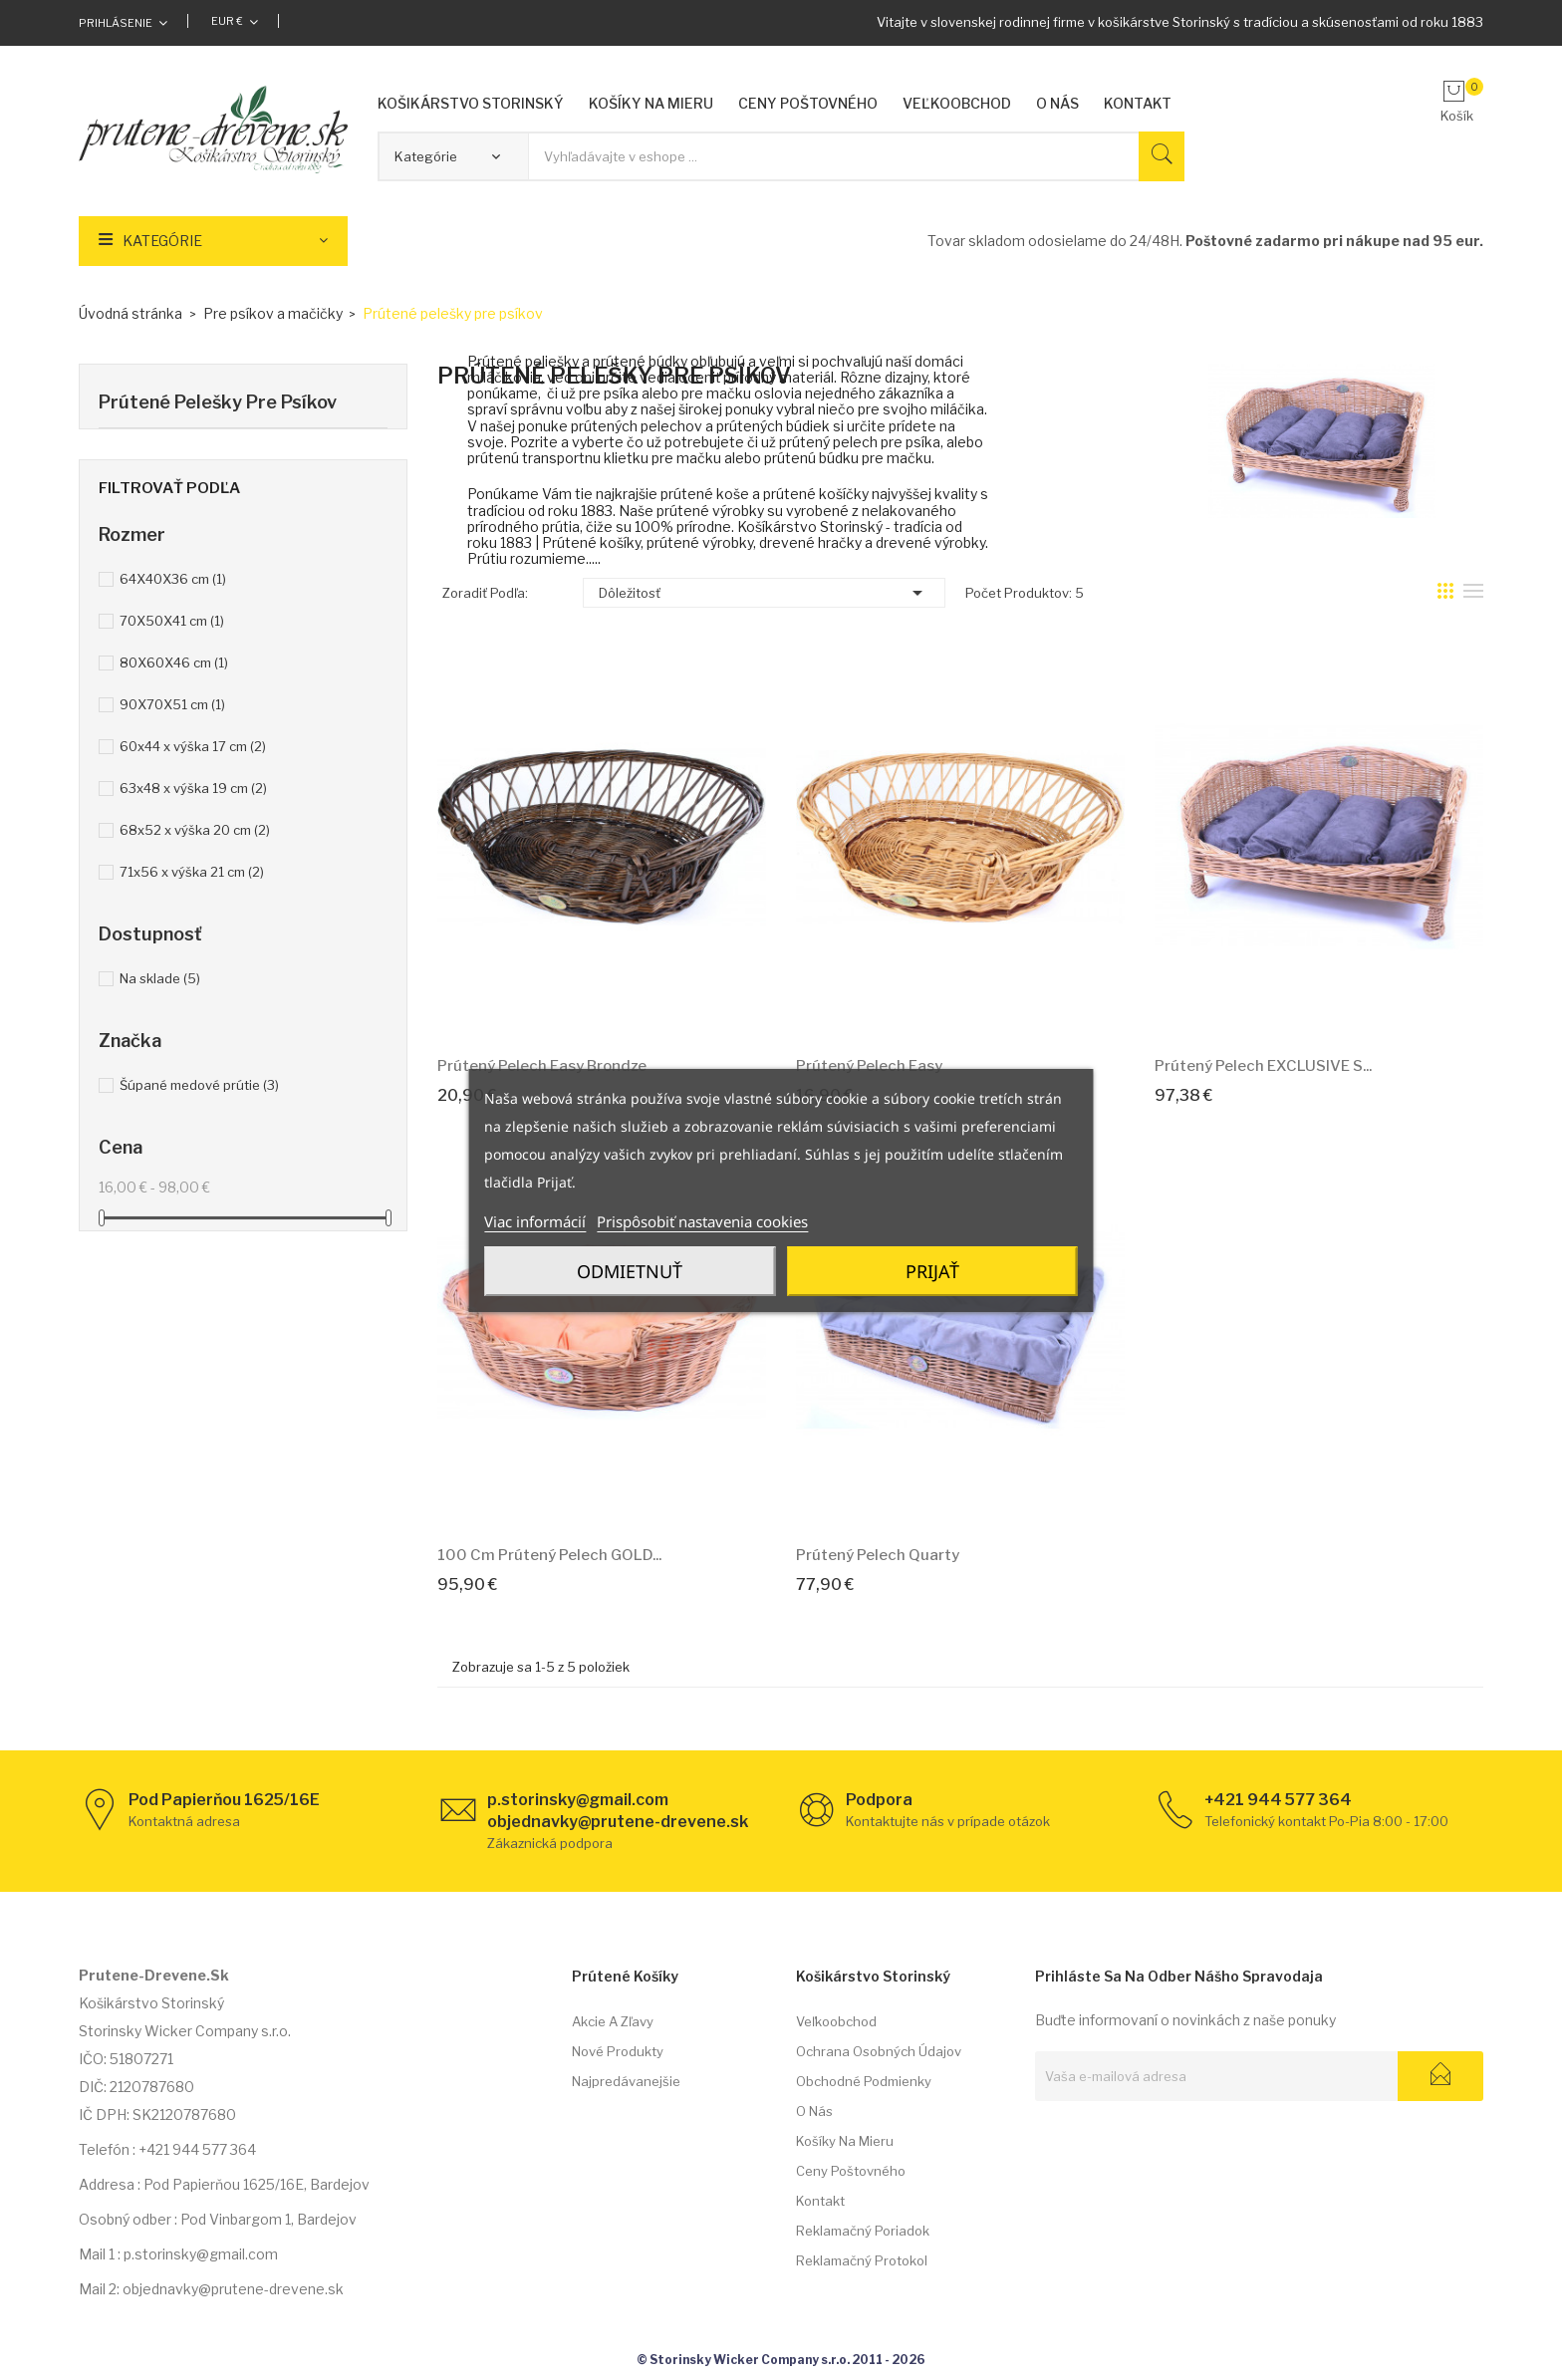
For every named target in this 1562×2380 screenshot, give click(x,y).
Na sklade (160, 978)
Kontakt (820, 2201)
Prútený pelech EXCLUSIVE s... (1263, 1066)
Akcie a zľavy (612, 2021)
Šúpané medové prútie (199, 1085)
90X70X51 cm (172, 704)
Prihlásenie (115, 23)
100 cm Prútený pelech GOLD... (549, 1555)
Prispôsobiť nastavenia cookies (702, 1221)
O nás (814, 2111)
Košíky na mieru (845, 2141)
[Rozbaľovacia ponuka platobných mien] (234, 21)
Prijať (932, 1271)
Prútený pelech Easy (869, 1066)
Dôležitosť (764, 593)
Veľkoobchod (836, 2021)
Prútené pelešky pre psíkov (218, 402)
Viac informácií (535, 1221)
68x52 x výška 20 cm (195, 830)
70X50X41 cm (172, 621)
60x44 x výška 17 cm (193, 746)
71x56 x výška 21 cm (192, 872)
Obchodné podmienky (863, 2081)
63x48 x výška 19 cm (193, 788)
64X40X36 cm (173, 579)
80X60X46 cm (174, 662)
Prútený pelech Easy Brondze (542, 1066)
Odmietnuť (629, 1271)
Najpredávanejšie (626, 2081)
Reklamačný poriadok (862, 2231)
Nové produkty (617, 2051)
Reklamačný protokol (861, 2260)
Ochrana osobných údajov (878, 2051)
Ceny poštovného (851, 2171)
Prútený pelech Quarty (877, 1555)
